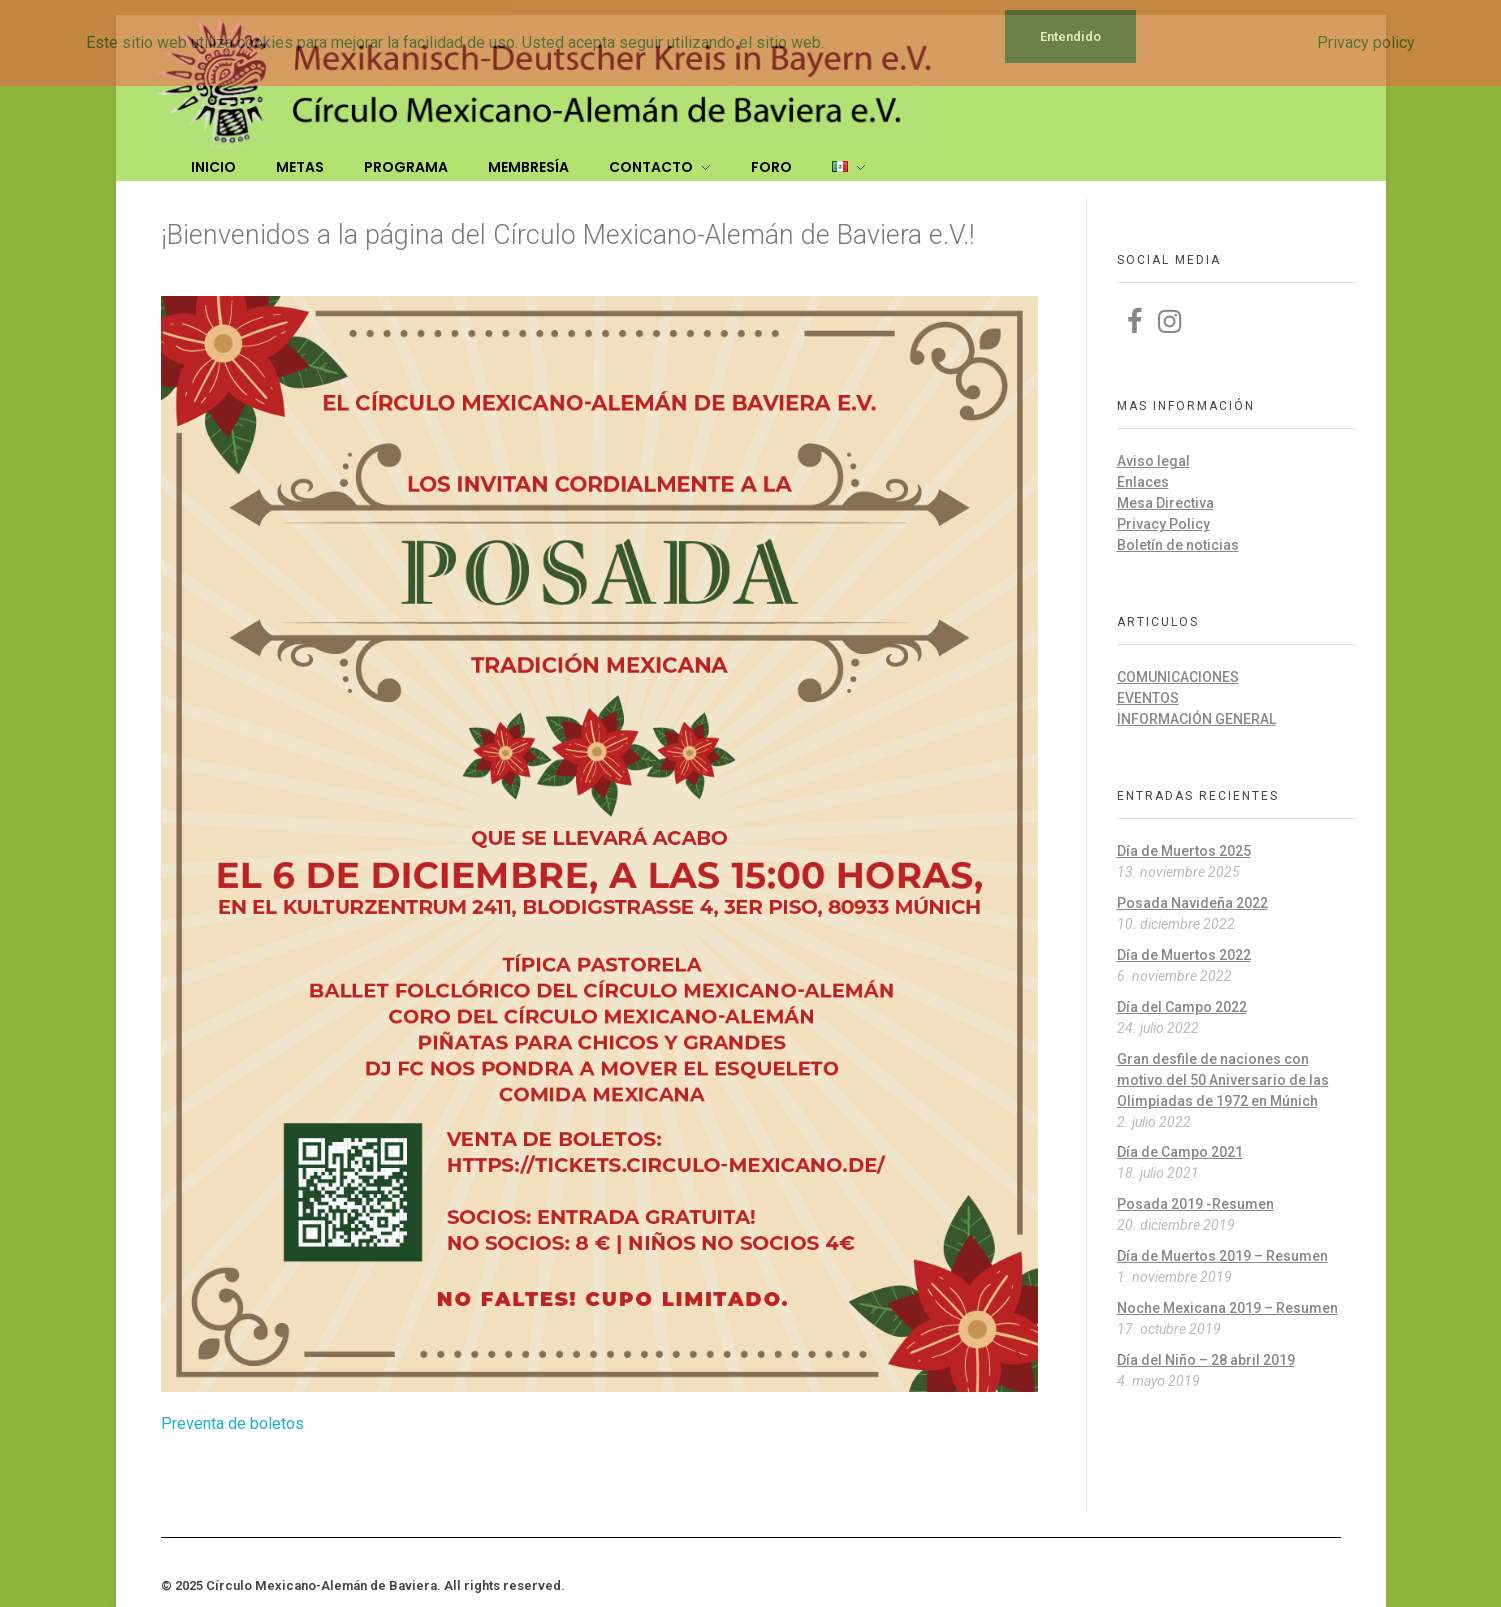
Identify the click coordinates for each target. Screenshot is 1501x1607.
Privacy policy (1366, 42)
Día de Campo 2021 (1180, 1152)
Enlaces (1143, 482)
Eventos (1148, 698)
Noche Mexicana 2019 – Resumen (1227, 1308)
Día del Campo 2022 (1182, 1007)
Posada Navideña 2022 (1192, 903)
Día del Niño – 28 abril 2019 (1206, 1360)
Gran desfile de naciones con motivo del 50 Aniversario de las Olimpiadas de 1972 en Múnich (1223, 1080)
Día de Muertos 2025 (1184, 851)
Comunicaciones (1178, 677)
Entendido (1070, 36)
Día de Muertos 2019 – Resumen (1222, 1256)
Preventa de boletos (232, 1423)
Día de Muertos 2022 (1184, 955)
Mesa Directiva (1165, 503)
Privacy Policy (1163, 524)
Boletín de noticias (1178, 545)
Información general (1196, 719)
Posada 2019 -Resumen (1195, 1204)
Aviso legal (1153, 461)
